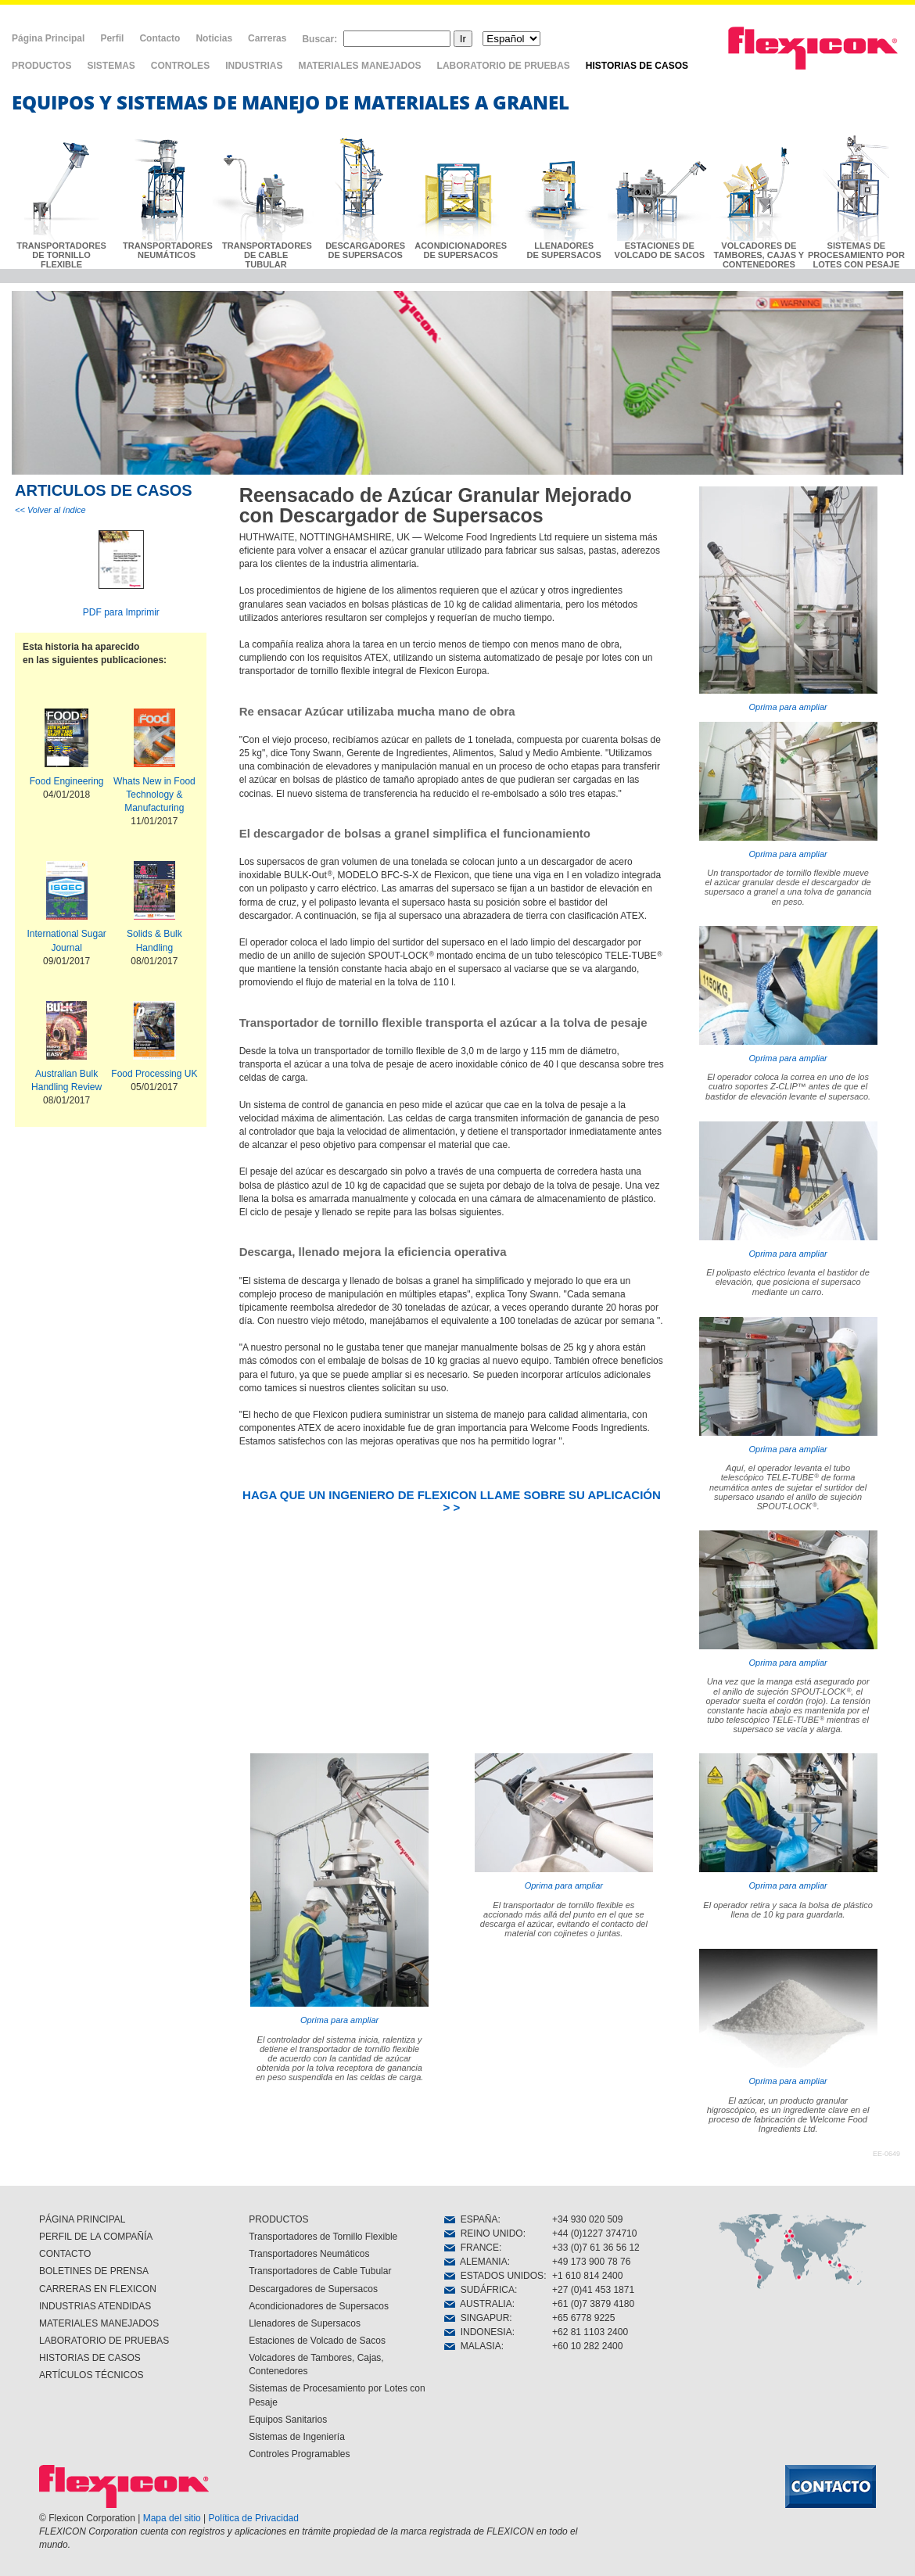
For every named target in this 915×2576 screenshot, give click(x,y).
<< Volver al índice (50, 510)
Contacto (159, 38)
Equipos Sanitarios (288, 2419)
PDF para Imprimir (121, 612)
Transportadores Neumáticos (309, 2253)
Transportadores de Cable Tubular (320, 2271)
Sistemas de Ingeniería (297, 2436)
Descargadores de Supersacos (313, 2289)
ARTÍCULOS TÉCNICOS (91, 2375)
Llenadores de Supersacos (305, 2323)
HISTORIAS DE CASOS (637, 65)
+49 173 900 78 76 (591, 2261)
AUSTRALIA (478, 2303)
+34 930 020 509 (587, 2219)
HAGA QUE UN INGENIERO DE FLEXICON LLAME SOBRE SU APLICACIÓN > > (451, 1501)
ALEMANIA (476, 2261)
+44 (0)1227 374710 (594, 2233)
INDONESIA (478, 2332)
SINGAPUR (476, 2317)
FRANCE (471, 2247)
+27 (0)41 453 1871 (593, 2289)
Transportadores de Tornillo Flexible (323, 2236)
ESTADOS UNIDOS (494, 2275)
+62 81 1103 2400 (590, 2332)
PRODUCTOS (41, 65)
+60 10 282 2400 (587, 2346)
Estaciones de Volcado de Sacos (317, 2340)
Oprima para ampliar (788, 599)
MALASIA (472, 2346)
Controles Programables (299, 2454)
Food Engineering (67, 781)
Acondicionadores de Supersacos (319, 2306)
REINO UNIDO (483, 2233)
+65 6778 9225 (583, 2317)
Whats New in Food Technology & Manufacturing (154, 794)
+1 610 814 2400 (587, 2275)
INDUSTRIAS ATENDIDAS (95, 2306)
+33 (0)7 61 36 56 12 (596, 2247)
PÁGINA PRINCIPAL (82, 2219)
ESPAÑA (470, 2219)
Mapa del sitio (172, 2518)
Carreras (267, 38)
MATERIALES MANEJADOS (359, 65)
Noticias (214, 38)
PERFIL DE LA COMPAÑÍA (95, 2236)
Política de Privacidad (254, 2518)
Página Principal (48, 38)
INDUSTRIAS (253, 65)
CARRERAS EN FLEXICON (97, 2289)
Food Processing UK (154, 1073)
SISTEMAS (111, 65)
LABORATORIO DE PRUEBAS (503, 65)
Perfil (112, 38)
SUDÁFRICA (479, 2289)
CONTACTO (65, 2253)
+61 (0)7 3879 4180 (593, 2303)
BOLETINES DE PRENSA (94, 2271)
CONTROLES (180, 65)
